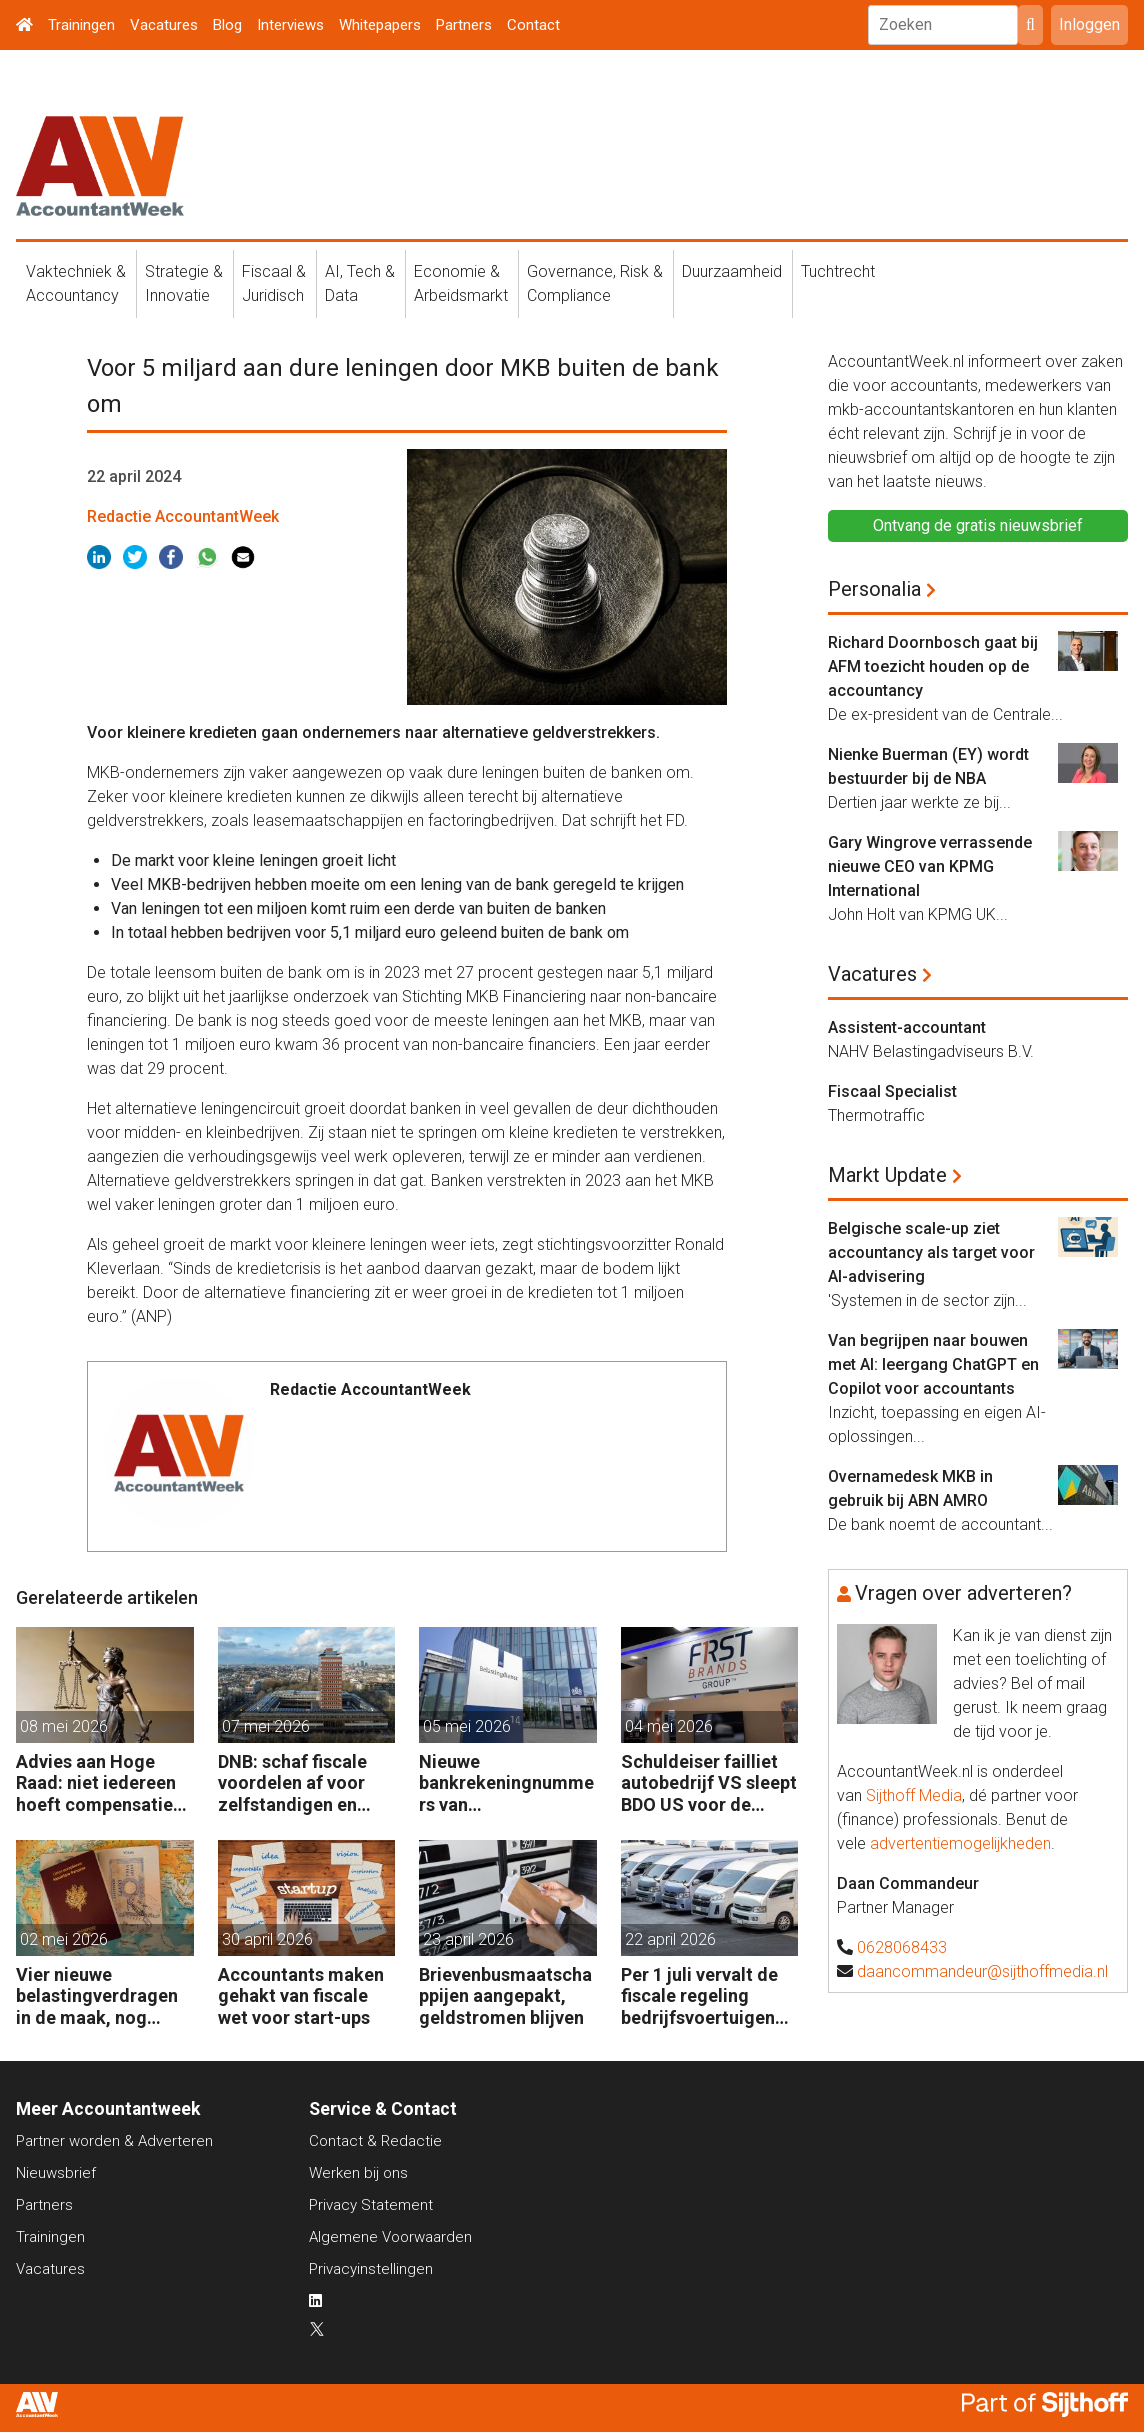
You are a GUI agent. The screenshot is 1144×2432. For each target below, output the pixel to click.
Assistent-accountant (907, 1027)
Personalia (874, 589)
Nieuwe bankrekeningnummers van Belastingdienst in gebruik (506, 1783)
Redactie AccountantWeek (183, 516)
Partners (464, 25)
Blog (227, 25)
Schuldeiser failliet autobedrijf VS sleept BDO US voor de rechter (709, 1783)
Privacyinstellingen (371, 2269)
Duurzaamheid (732, 271)
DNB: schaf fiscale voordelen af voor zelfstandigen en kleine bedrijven (292, 1783)
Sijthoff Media (914, 1795)
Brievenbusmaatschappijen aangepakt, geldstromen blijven (505, 1996)
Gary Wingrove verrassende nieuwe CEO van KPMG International (930, 866)
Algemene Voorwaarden (390, 2237)
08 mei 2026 (64, 1726)
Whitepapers (380, 25)
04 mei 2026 (669, 1726)
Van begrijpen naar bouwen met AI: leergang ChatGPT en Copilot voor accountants (933, 1364)
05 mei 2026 (467, 1726)
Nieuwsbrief (56, 2173)
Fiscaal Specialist (892, 1091)
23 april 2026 (468, 1939)
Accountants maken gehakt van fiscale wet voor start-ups (301, 1996)
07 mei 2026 (266, 1726)
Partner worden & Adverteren (114, 2141)
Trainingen (81, 25)
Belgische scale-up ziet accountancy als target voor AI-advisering (931, 1252)
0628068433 (902, 1947)
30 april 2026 (267, 1939)
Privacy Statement (371, 2205)
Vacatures (164, 25)
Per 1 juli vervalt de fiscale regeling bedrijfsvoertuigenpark (708, 1996)
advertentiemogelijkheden (960, 1843)
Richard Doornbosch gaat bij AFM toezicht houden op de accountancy (933, 666)
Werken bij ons (358, 2173)
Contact (533, 25)
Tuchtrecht (838, 271)
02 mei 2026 (64, 1939)
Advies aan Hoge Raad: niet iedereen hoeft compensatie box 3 (96, 1783)
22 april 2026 (670, 1939)
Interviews (290, 25)
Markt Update (887, 1175)
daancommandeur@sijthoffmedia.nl (982, 1971)
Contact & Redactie (375, 2141)
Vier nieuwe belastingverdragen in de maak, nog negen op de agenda (99, 1996)
